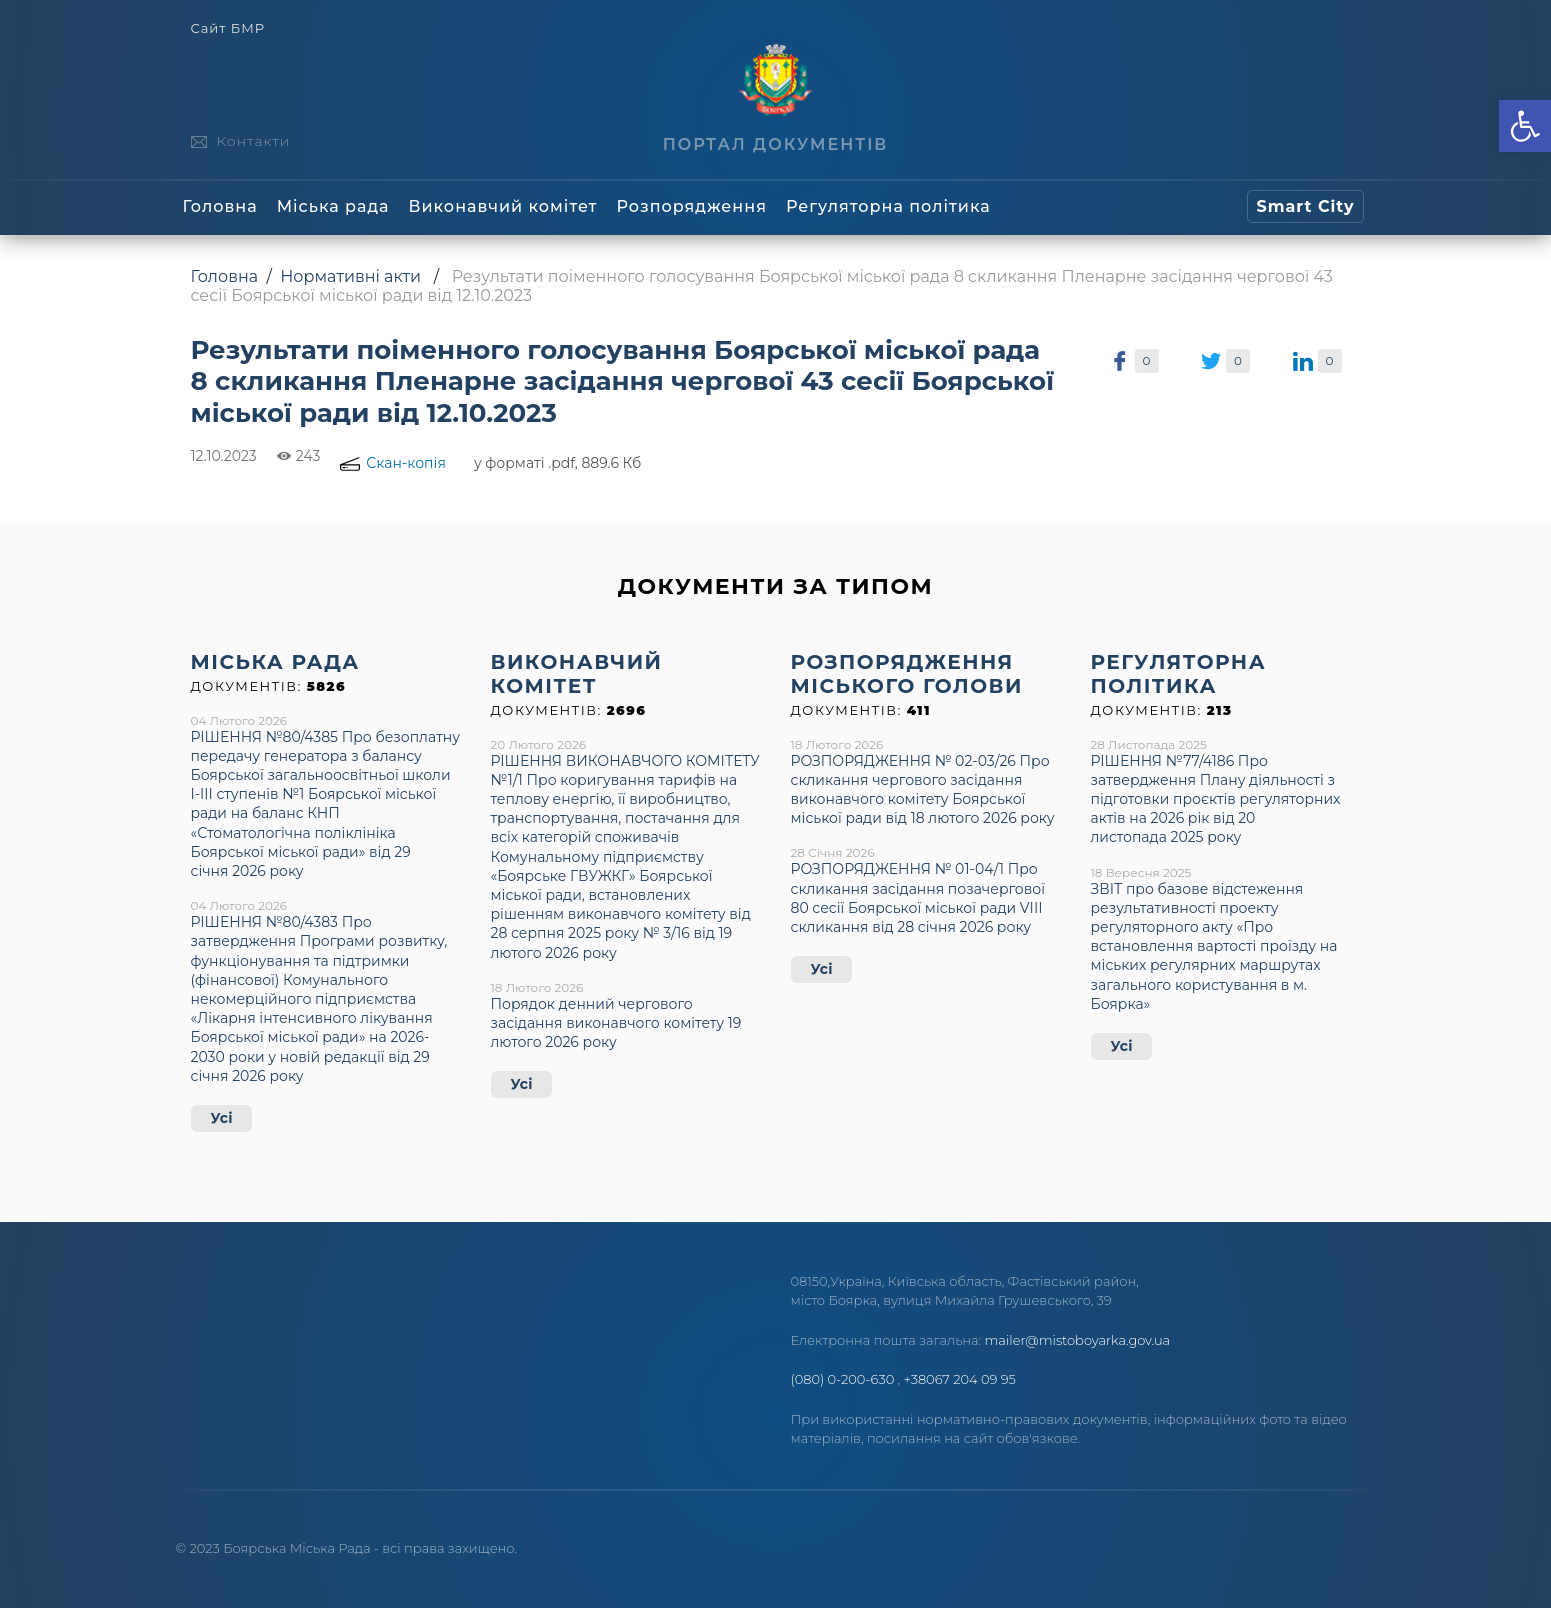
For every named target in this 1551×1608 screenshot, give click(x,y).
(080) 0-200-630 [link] (843, 1379)
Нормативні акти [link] (350, 276)
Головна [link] (220, 206)
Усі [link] (222, 1118)
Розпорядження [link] (692, 206)
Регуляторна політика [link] (888, 206)
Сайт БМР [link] (228, 28)
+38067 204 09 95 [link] (960, 1379)
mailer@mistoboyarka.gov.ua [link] (1078, 1340)
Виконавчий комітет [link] (503, 206)
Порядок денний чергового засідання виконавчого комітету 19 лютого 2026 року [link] (616, 1023)
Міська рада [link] (333, 206)
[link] (1525, 126)
